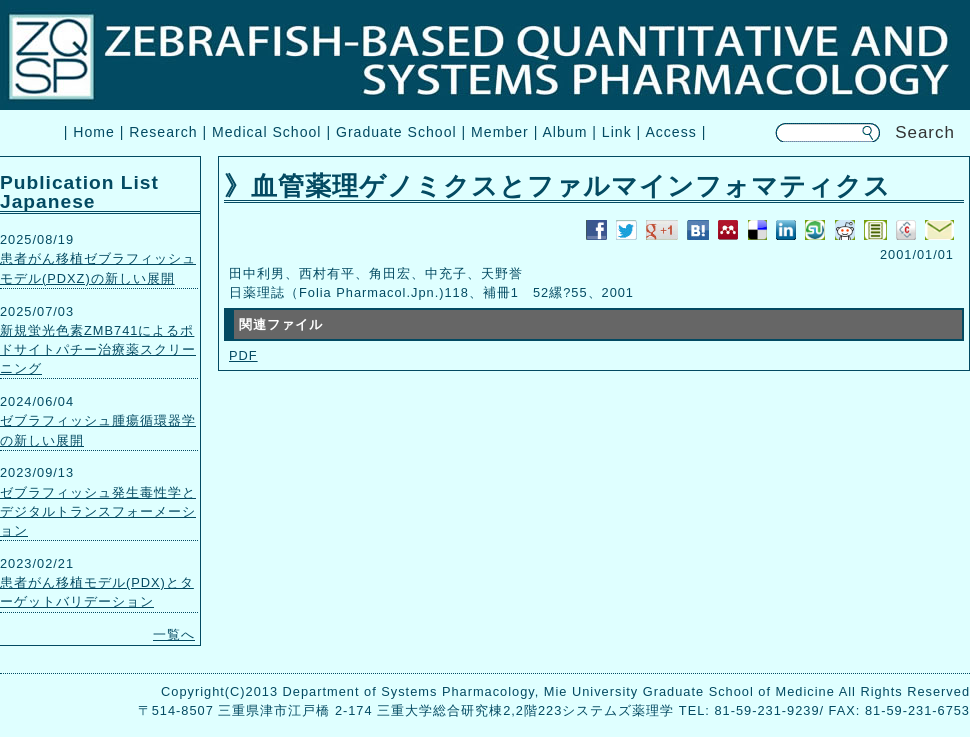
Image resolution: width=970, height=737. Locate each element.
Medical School (266, 132)
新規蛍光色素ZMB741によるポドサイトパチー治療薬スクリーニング (98, 349)
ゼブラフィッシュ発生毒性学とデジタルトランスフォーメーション (98, 511)
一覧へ (174, 634)
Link (617, 132)
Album (564, 132)
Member (500, 132)
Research (163, 132)
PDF (243, 355)
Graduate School (396, 132)
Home (94, 132)
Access (670, 132)
